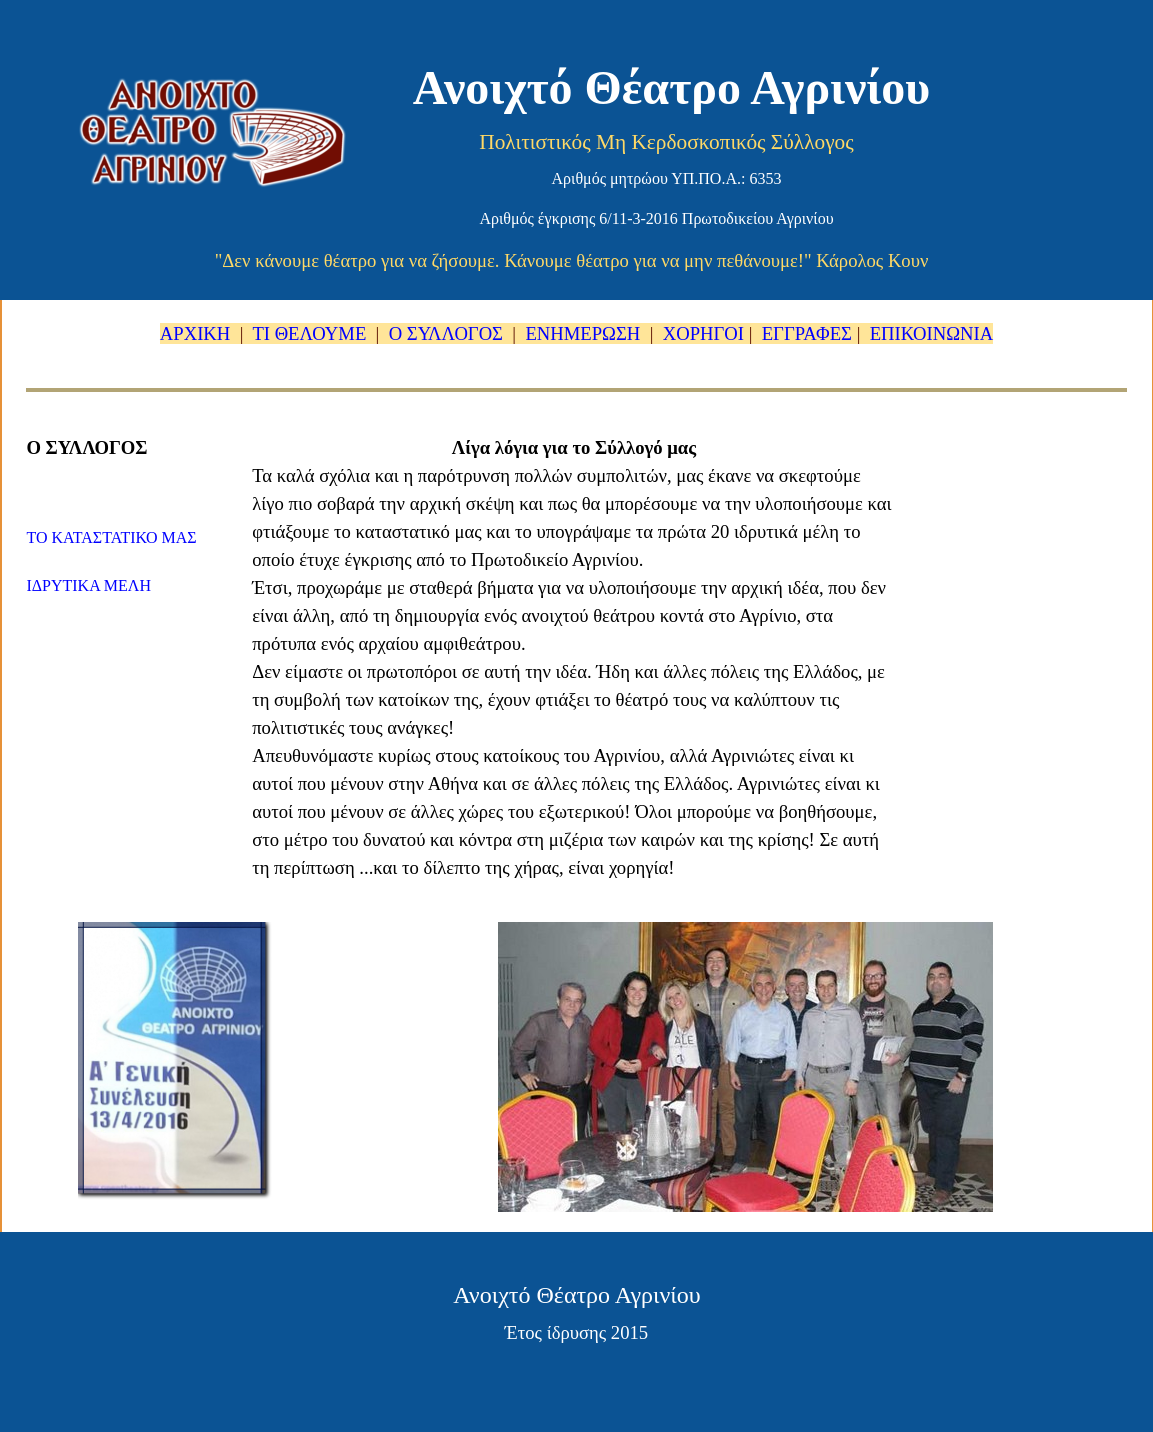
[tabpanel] (576, 334)
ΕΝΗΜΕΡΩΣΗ (582, 333)
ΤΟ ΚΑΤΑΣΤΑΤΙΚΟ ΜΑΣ (111, 537)
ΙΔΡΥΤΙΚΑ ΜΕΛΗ (88, 585)
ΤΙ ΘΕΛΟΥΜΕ (309, 333)
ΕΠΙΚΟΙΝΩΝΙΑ (931, 333)
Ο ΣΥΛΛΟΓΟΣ (446, 333)
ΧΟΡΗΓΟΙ (703, 333)
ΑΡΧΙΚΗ (197, 333)
